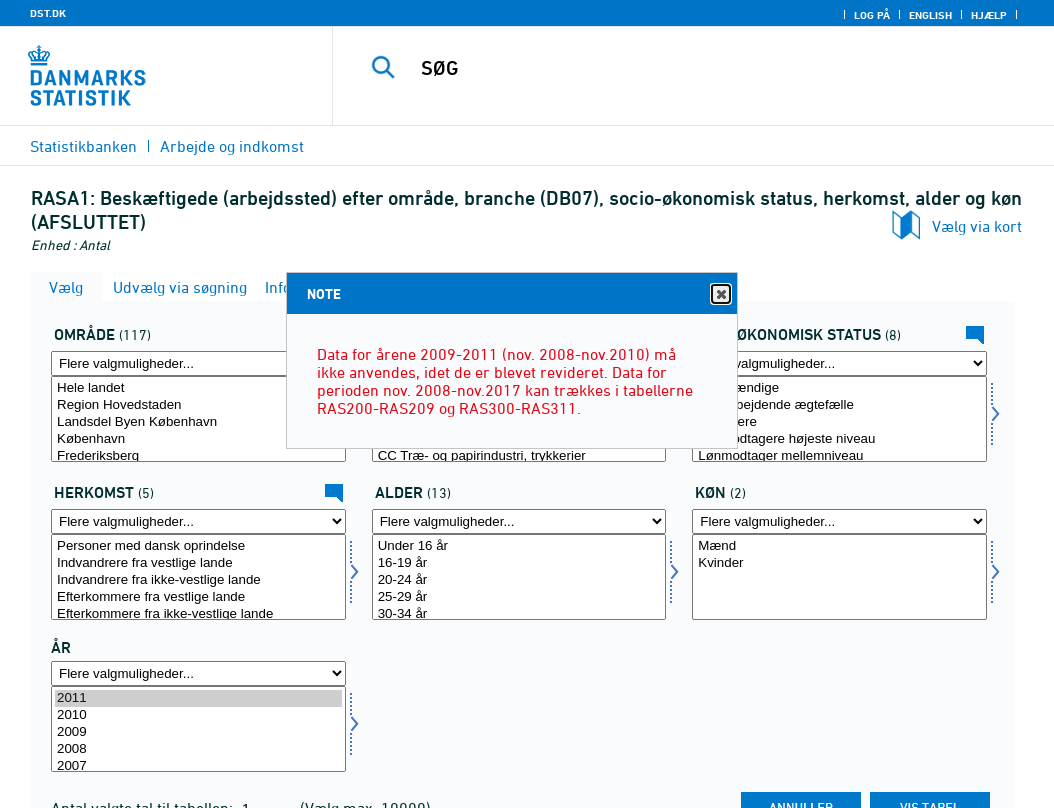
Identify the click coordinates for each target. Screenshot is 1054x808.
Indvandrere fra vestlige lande (198, 563)
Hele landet (198, 388)
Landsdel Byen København (198, 422)
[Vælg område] (198, 419)
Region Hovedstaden (198, 405)
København (198, 439)
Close (720, 294)
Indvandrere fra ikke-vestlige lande (198, 580)
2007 (198, 766)
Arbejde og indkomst (232, 146)
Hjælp (989, 15)
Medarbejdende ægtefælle (839, 405)
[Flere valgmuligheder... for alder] (519, 521)
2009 (198, 732)
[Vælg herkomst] (198, 577)
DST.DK (48, 13)
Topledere (839, 422)
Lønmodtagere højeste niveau (839, 439)
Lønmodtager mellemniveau (839, 456)
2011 (198, 698)
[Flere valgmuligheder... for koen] (839, 521)
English (930, 15)
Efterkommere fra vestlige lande (198, 597)
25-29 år (519, 597)
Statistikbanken (83, 146)
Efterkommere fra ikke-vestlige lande (198, 614)
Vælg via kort (977, 226)
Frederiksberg (198, 456)
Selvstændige (839, 388)
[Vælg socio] (839, 419)
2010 (198, 715)
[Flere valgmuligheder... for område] (198, 363)
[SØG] (698, 68)
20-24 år (519, 580)
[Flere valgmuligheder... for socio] (839, 363)
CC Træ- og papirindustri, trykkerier (519, 456)
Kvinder (839, 563)
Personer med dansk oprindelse (198, 546)
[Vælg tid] (198, 729)
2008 (198, 749)
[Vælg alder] (519, 577)
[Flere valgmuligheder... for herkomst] (198, 521)
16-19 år (519, 563)
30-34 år (519, 614)
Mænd (839, 546)
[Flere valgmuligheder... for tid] (198, 673)
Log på (872, 15)
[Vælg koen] (839, 577)
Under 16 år (519, 546)
